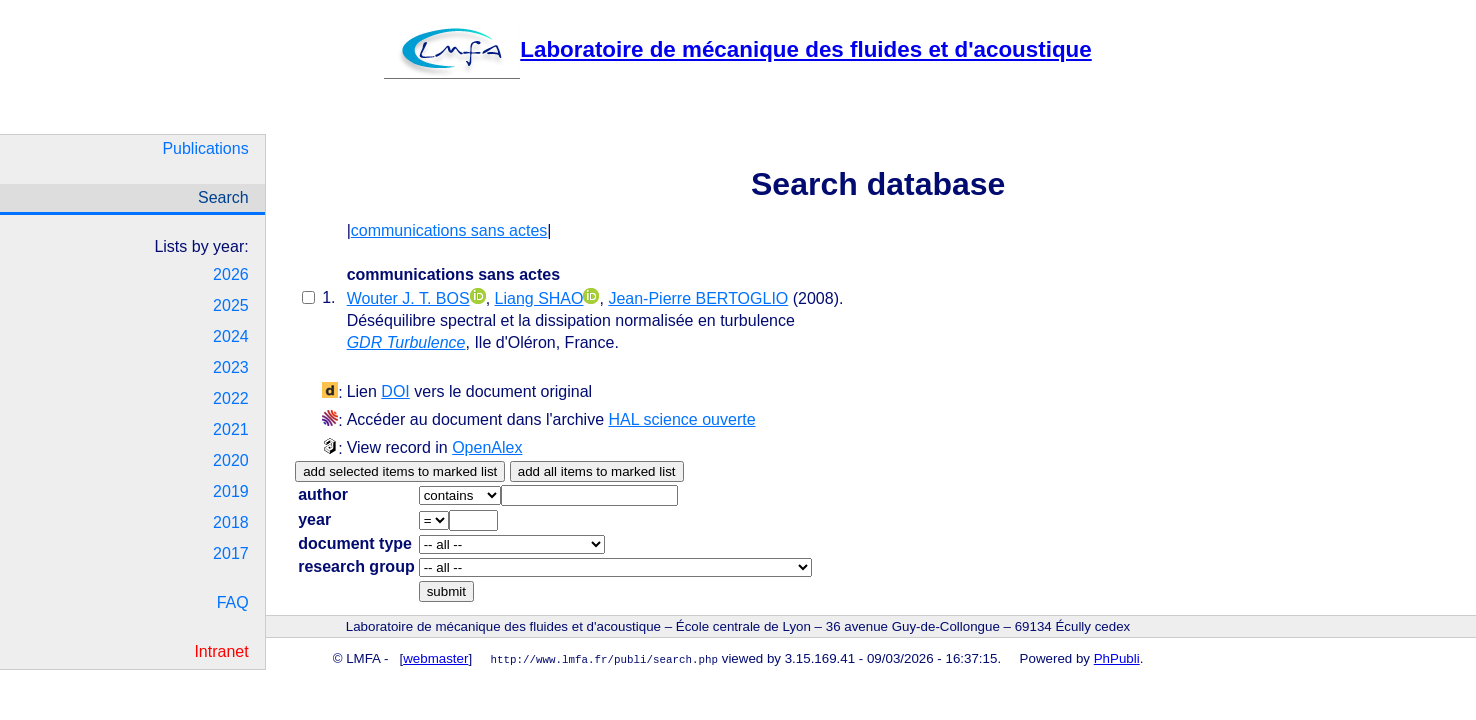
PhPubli (1117, 658)
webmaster (435, 658)
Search (223, 197)
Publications (205, 148)
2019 (231, 491)
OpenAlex (487, 447)
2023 (231, 367)
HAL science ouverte (682, 419)
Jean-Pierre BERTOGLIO (698, 298)
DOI (395, 391)
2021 (231, 429)
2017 (231, 553)
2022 (231, 398)
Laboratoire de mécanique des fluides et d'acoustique (737, 49)
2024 (231, 336)
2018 (231, 522)
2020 (231, 460)
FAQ (233, 602)
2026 (231, 274)
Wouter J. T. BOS (408, 298)
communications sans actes (449, 230)
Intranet (221, 651)
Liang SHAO (539, 298)
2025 (231, 305)
